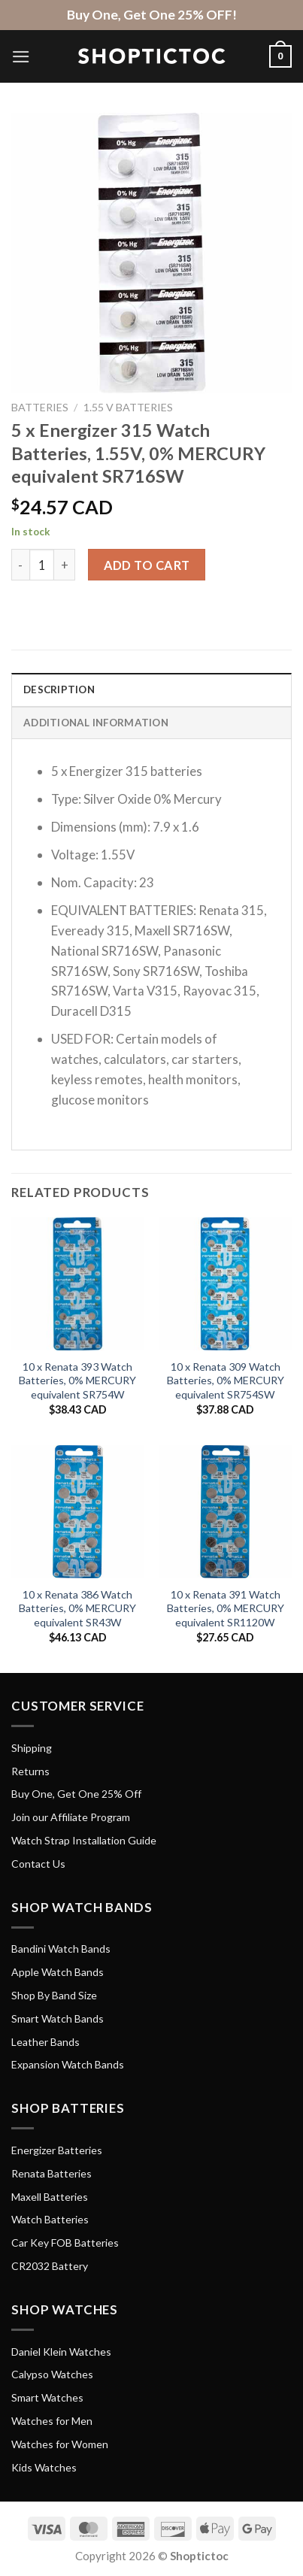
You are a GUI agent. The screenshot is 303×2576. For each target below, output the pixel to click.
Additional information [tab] (95, 723)
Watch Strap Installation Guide (83, 1840)
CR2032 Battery (49, 2265)
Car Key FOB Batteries (65, 2242)
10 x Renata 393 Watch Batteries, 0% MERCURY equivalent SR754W (77, 1380)
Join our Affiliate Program (70, 1817)
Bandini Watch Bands (61, 1948)
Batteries (39, 407)
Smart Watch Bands (57, 2018)
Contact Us (38, 1863)
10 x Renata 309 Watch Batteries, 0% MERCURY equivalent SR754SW (225, 1380)
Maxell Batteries (49, 2196)
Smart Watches (47, 2397)
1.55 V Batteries (128, 407)
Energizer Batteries (56, 2150)
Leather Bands (45, 2041)
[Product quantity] (42, 564)
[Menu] (21, 57)
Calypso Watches (52, 2374)
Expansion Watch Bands (67, 2064)
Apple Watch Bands (57, 1971)
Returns (30, 1771)
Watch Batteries (50, 2219)
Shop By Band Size (54, 1995)
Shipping (31, 1747)
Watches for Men (51, 2420)
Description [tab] (59, 689)
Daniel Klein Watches (61, 2351)
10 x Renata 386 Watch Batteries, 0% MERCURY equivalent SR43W (77, 1608)
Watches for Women (59, 2444)
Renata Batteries (51, 2173)
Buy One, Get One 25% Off (76, 1793)
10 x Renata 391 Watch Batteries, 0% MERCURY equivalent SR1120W (225, 1608)
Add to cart (147, 565)
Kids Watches (44, 2467)
